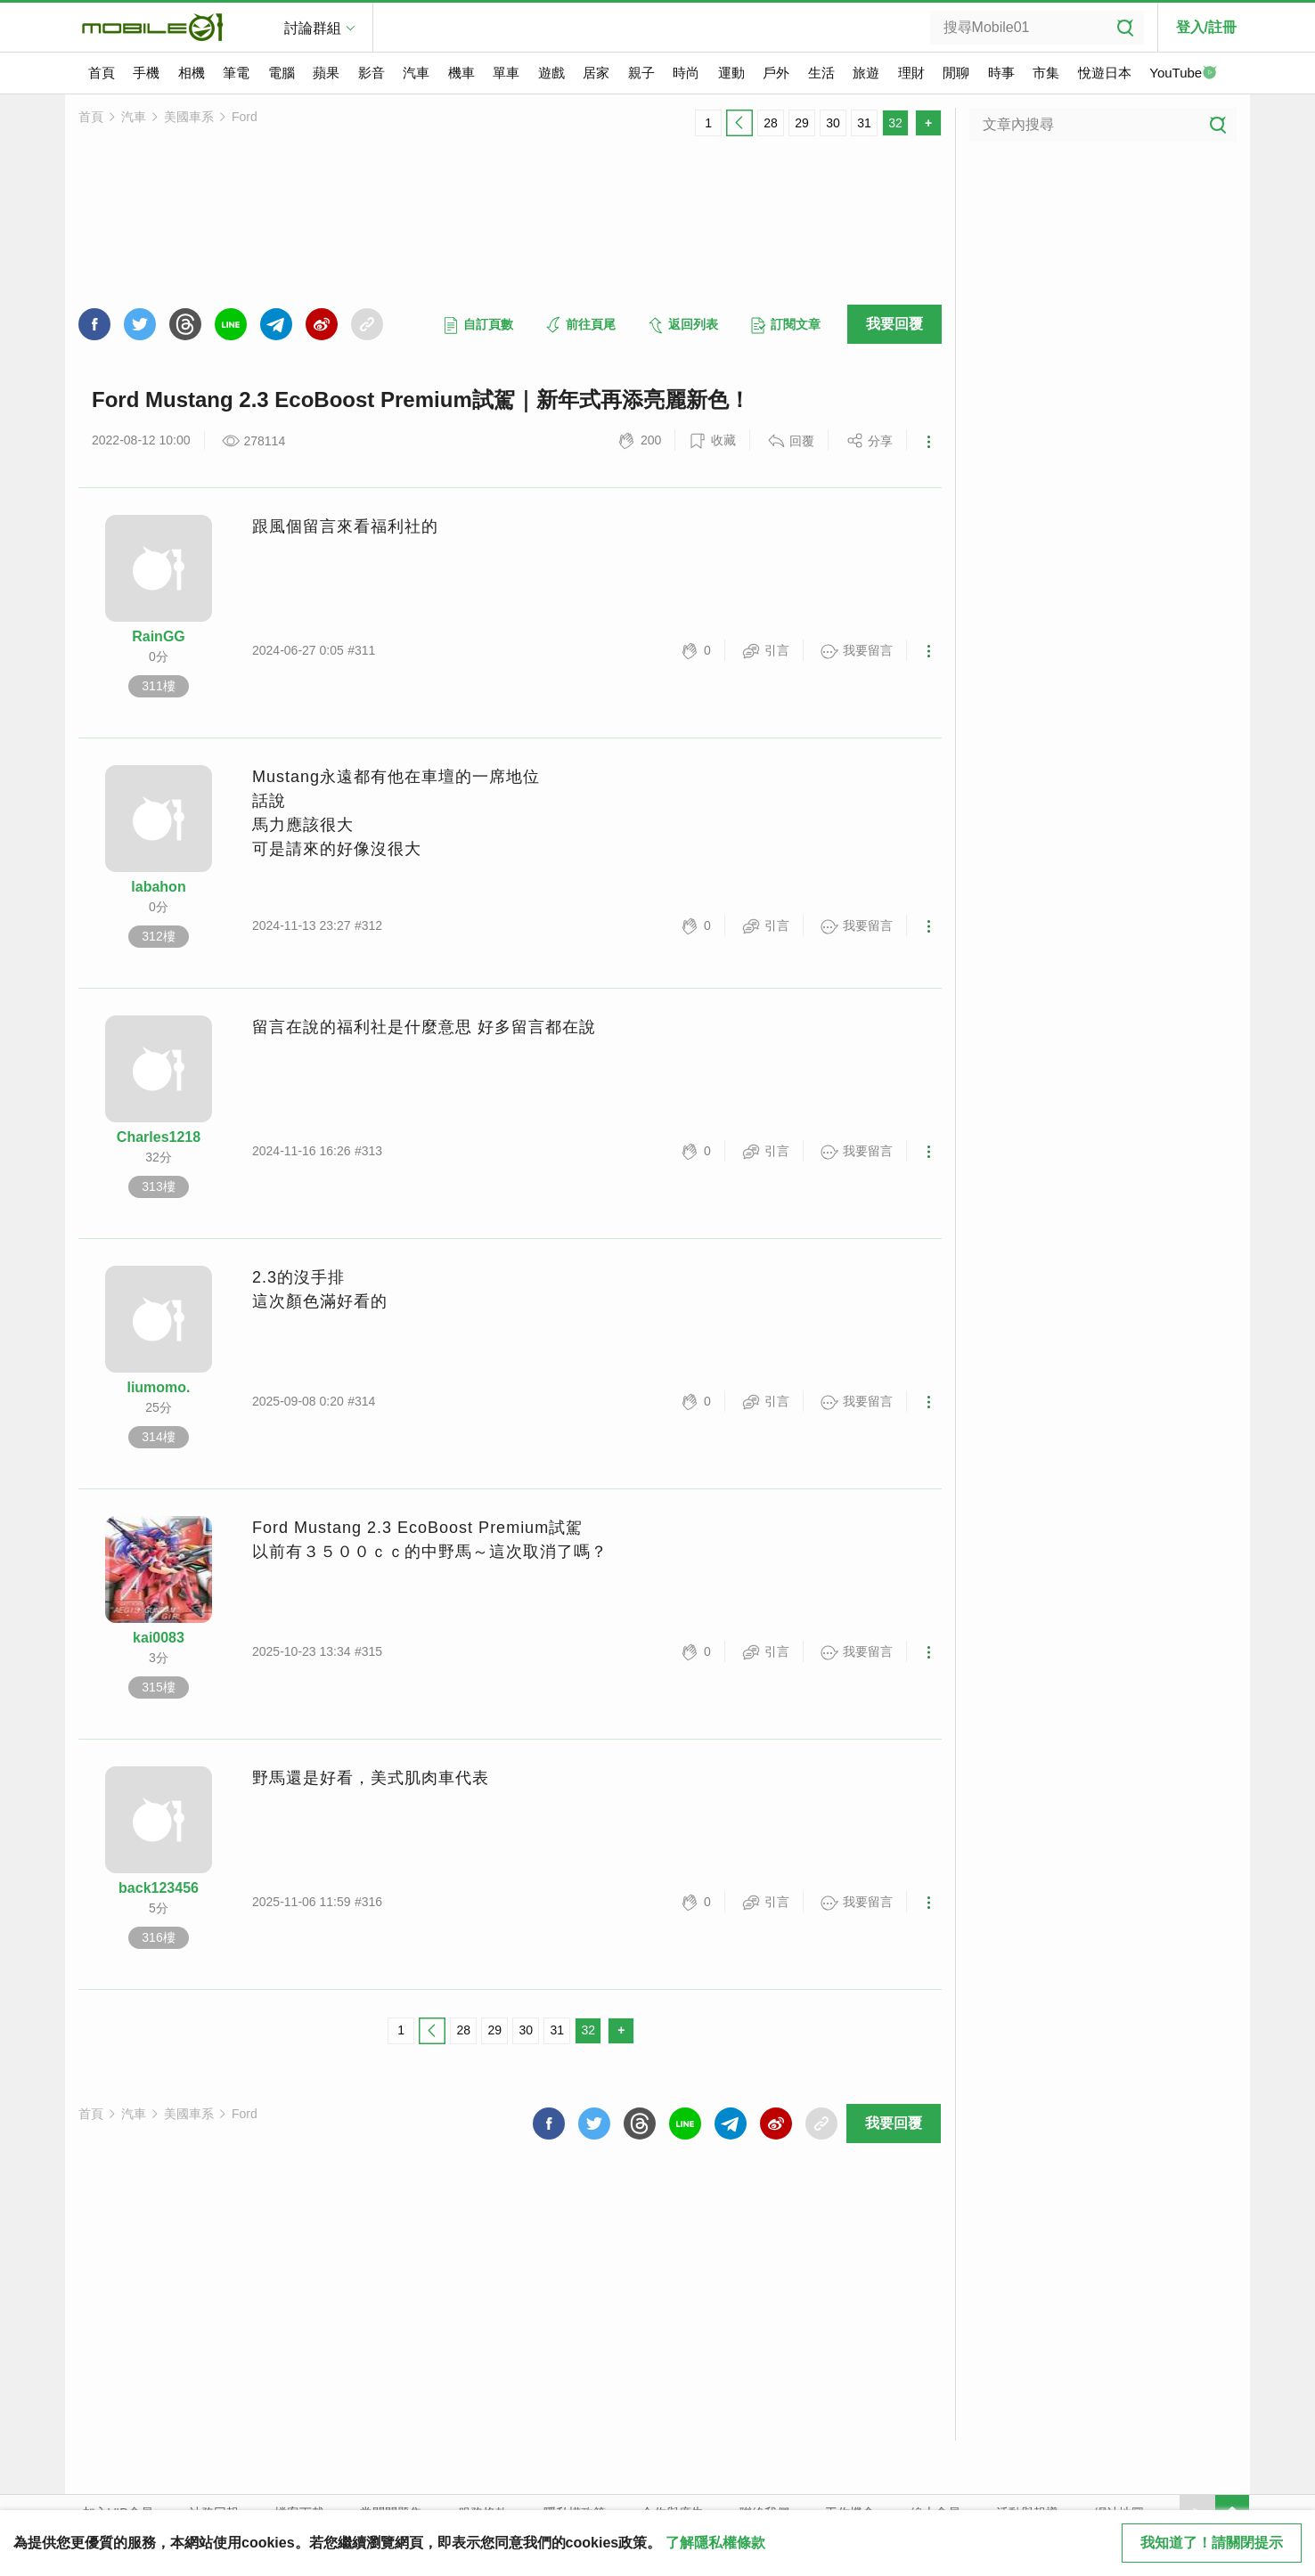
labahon (158, 886)
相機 (191, 72)
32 (895, 123)
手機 (146, 72)
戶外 (776, 72)
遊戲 (551, 72)
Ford (244, 117)
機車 (461, 72)
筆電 (236, 72)
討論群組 (312, 28)
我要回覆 (894, 323)
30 (833, 123)
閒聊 (956, 72)
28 (771, 123)
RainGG (158, 636)
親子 (641, 72)
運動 (731, 72)
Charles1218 (158, 1137)
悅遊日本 (1104, 72)
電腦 (281, 72)
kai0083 (158, 1637)
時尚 (686, 72)
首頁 (101, 72)
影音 (371, 72)
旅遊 (866, 72)
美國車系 (189, 117)
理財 (911, 72)
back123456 (158, 1887)
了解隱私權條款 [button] (715, 2542)
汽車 (416, 72)
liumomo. (158, 1387)
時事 (1001, 72)
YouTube (1183, 74)
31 (864, 123)
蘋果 (326, 72)
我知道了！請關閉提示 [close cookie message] (1211, 2542)
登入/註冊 (1206, 27)
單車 (506, 72)
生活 (821, 72)
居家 (596, 72)
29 (802, 123)
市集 (1046, 72)
